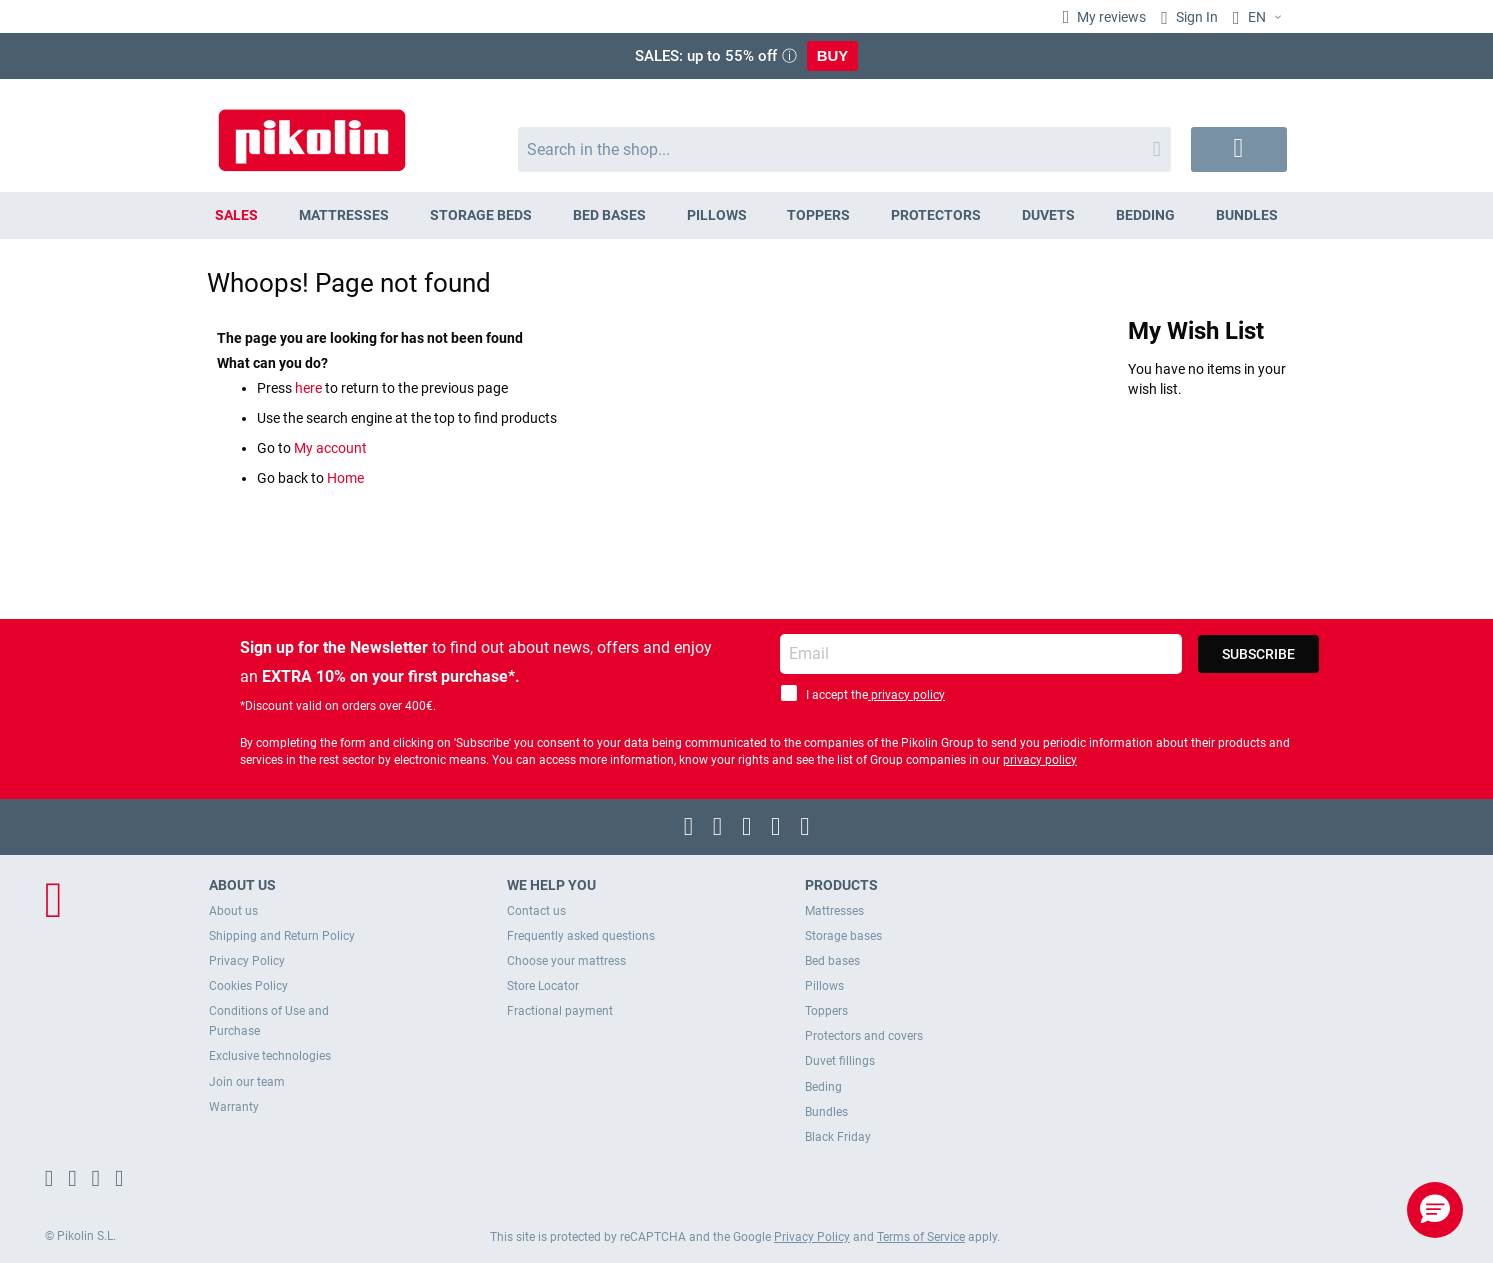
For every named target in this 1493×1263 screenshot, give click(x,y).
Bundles (826, 1112)
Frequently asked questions (581, 936)
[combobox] (844, 149)
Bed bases (832, 961)
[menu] (747, 215)
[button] (1260, 18)
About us (233, 911)
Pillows (824, 986)
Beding (823, 1087)
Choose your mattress (566, 961)
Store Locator (543, 986)
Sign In (1195, 17)
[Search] (1157, 149)
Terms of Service (921, 1237)
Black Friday (838, 1137)
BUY (833, 55)
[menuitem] (237, 215)
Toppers (826, 1011)
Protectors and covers (864, 1036)
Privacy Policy (247, 961)
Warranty (234, 1107)
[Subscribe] (1258, 654)
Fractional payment (560, 1011)
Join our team (247, 1082)
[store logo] (312, 130)
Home (345, 478)
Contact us (536, 911)
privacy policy (906, 695)
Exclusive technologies (270, 1056)
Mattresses (834, 911)
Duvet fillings (840, 1061)
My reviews (1110, 17)
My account (330, 448)
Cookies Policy (248, 986)
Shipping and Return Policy (282, 936)
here (310, 388)
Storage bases (843, 936)
